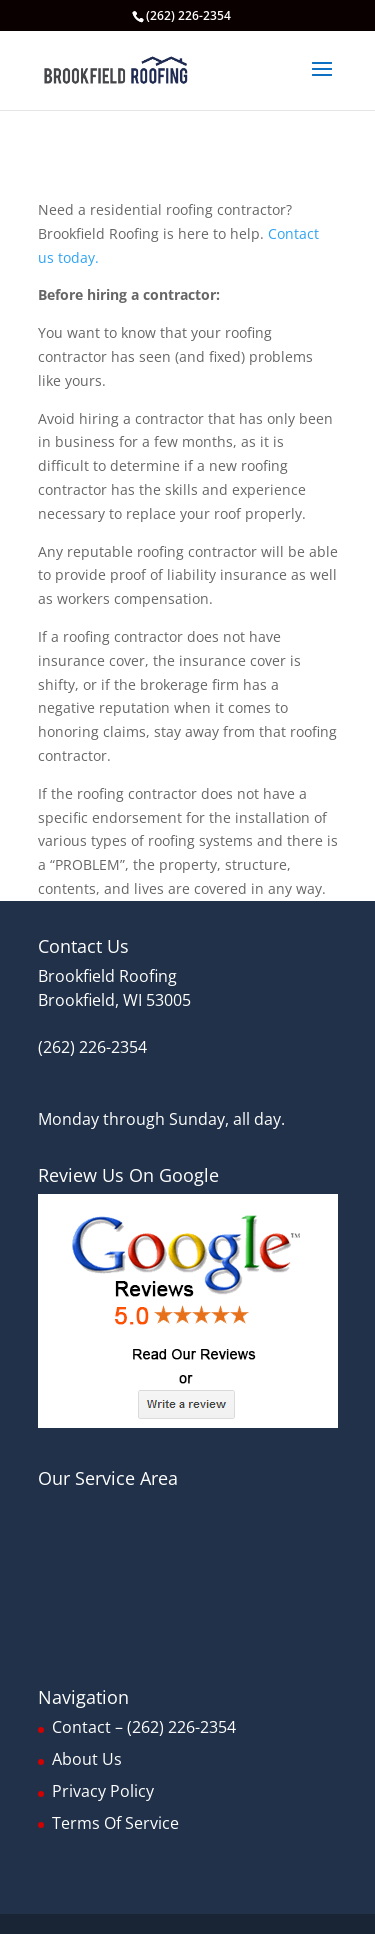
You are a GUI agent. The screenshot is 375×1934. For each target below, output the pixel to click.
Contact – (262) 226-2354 (144, 1727)
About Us (87, 1759)
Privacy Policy (103, 1791)
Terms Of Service (115, 1823)
